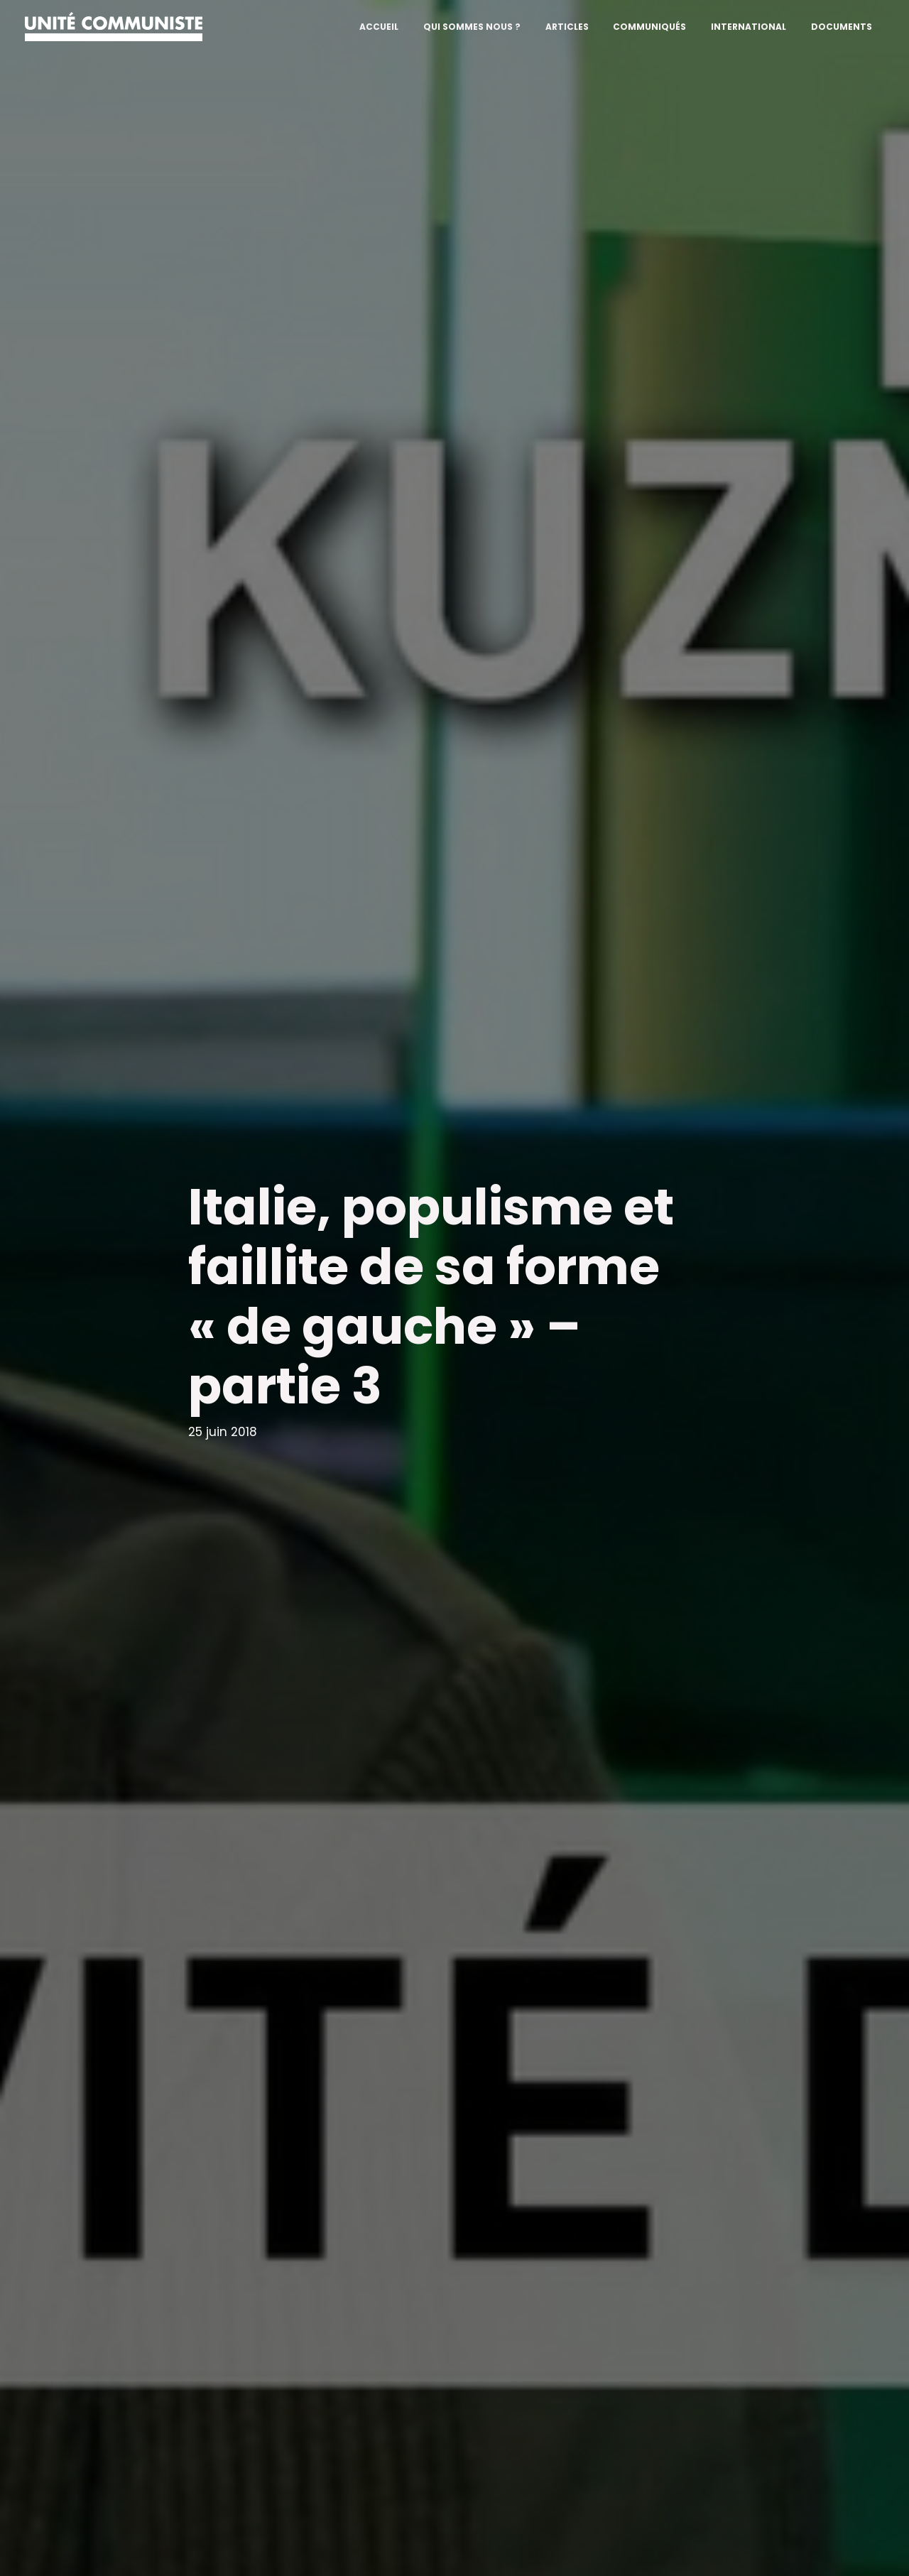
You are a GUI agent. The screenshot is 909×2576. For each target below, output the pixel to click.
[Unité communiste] (113, 25)
